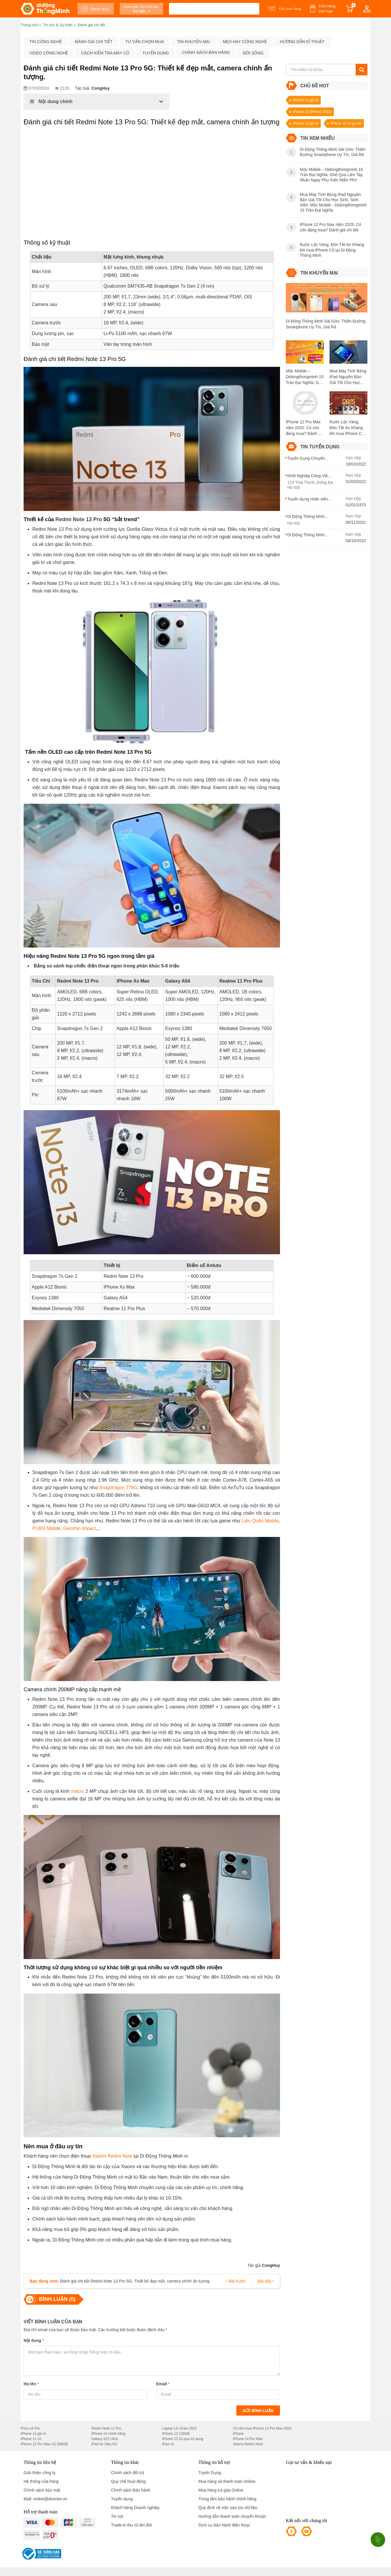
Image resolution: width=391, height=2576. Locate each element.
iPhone (238, 2434)
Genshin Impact (79, 1528)
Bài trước (236, 2281)
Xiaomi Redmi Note (112, 2156)
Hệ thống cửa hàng (41, 2481)
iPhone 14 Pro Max (248, 2439)
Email (163, 2384)
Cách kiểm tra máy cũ (105, 53)
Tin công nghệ (45, 41)
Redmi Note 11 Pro (106, 2428)
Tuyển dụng (155, 53)
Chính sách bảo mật (42, 2490)
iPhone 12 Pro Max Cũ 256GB (44, 2444)
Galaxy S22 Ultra (104, 2439)
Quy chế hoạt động (128, 2481)
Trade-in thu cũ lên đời (131, 2525)
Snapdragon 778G (118, 1487)
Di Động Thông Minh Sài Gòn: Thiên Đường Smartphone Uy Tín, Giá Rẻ (325, 324)
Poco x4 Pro (30, 2428)
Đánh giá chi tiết (93, 41)
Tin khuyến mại (193, 41)
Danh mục (96, 9)
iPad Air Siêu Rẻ (104, 2444)
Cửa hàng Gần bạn (326, 8)
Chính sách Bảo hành (130, 2490)
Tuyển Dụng (209, 2472)
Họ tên (31, 2384)
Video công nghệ (48, 53)
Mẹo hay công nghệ (245, 41)
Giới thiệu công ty (40, 2472)
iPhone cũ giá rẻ (33, 2434)
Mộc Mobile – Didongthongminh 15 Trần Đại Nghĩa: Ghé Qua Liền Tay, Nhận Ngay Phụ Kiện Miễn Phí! (304, 377)
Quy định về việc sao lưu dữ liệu (227, 2507)
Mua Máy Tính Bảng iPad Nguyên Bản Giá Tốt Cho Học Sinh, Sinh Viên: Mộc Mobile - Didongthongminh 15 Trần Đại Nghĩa (348, 377)
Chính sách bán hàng (206, 52)
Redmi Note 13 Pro (78, 519)
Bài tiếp (266, 2281)
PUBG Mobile (46, 1528)
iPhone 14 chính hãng (108, 2434)
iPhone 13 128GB (176, 2434)
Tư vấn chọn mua (145, 41)
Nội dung (34, 2340)
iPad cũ (168, 2444)
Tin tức (117, 2516)
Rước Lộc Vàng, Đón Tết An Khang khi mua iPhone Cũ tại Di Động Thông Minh (347, 428)
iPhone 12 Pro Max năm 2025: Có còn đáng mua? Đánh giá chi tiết (305, 428)
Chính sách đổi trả (127, 2472)
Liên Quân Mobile (260, 1520)
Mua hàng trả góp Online (220, 2490)
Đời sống (253, 53)
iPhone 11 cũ (31, 2439)
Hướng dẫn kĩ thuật (302, 41)
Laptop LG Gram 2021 (179, 2428)
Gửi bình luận (258, 2410)
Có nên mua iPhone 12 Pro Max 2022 (262, 2428)
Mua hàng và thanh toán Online (226, 2481)
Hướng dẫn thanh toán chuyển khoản (232, 2516)
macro (77, 1791)
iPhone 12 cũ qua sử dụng (182, 2439)
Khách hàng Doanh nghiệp (135, 2507)
